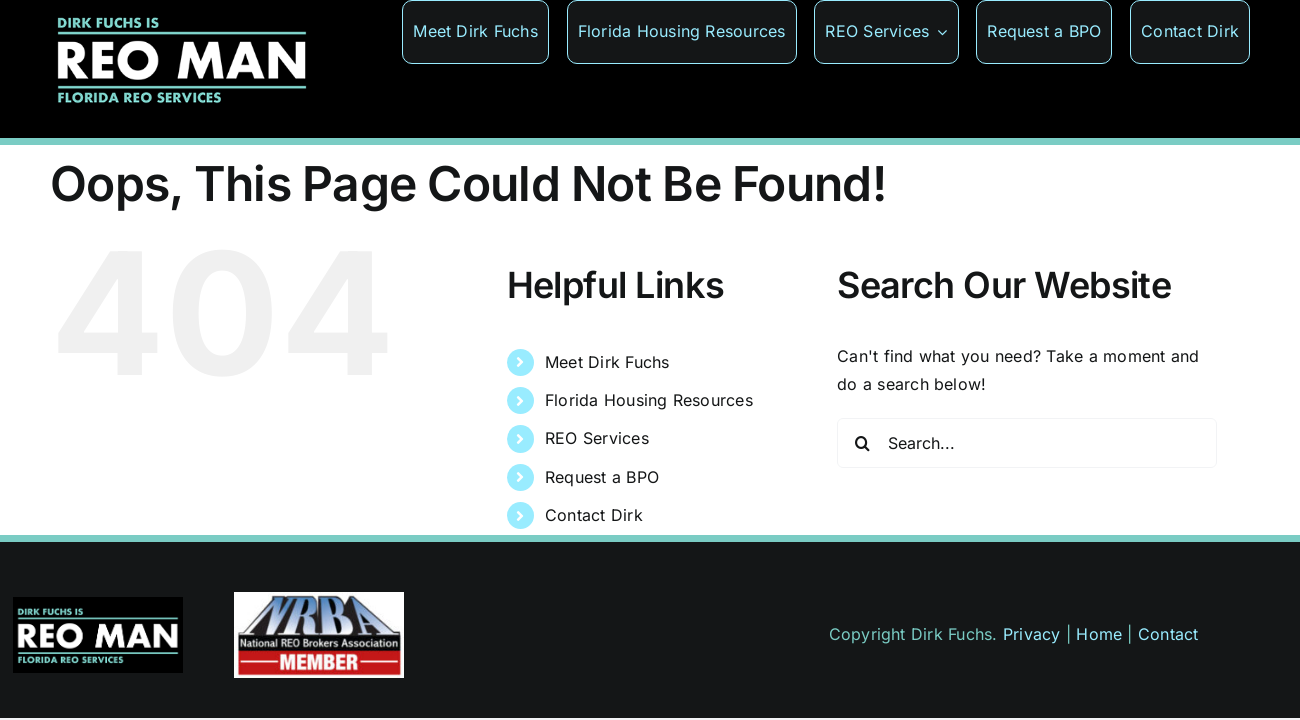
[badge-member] (319, 600)
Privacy (1032, 634)
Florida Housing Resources (649, 400)
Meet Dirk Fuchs (607, 362)
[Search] (862, 443)
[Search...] (1027, 443)
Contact (1168, 634)
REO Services (597, 438)
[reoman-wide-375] (98, 605)
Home (1099, 634)
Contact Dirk (594, 515)
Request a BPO (602, 477)
